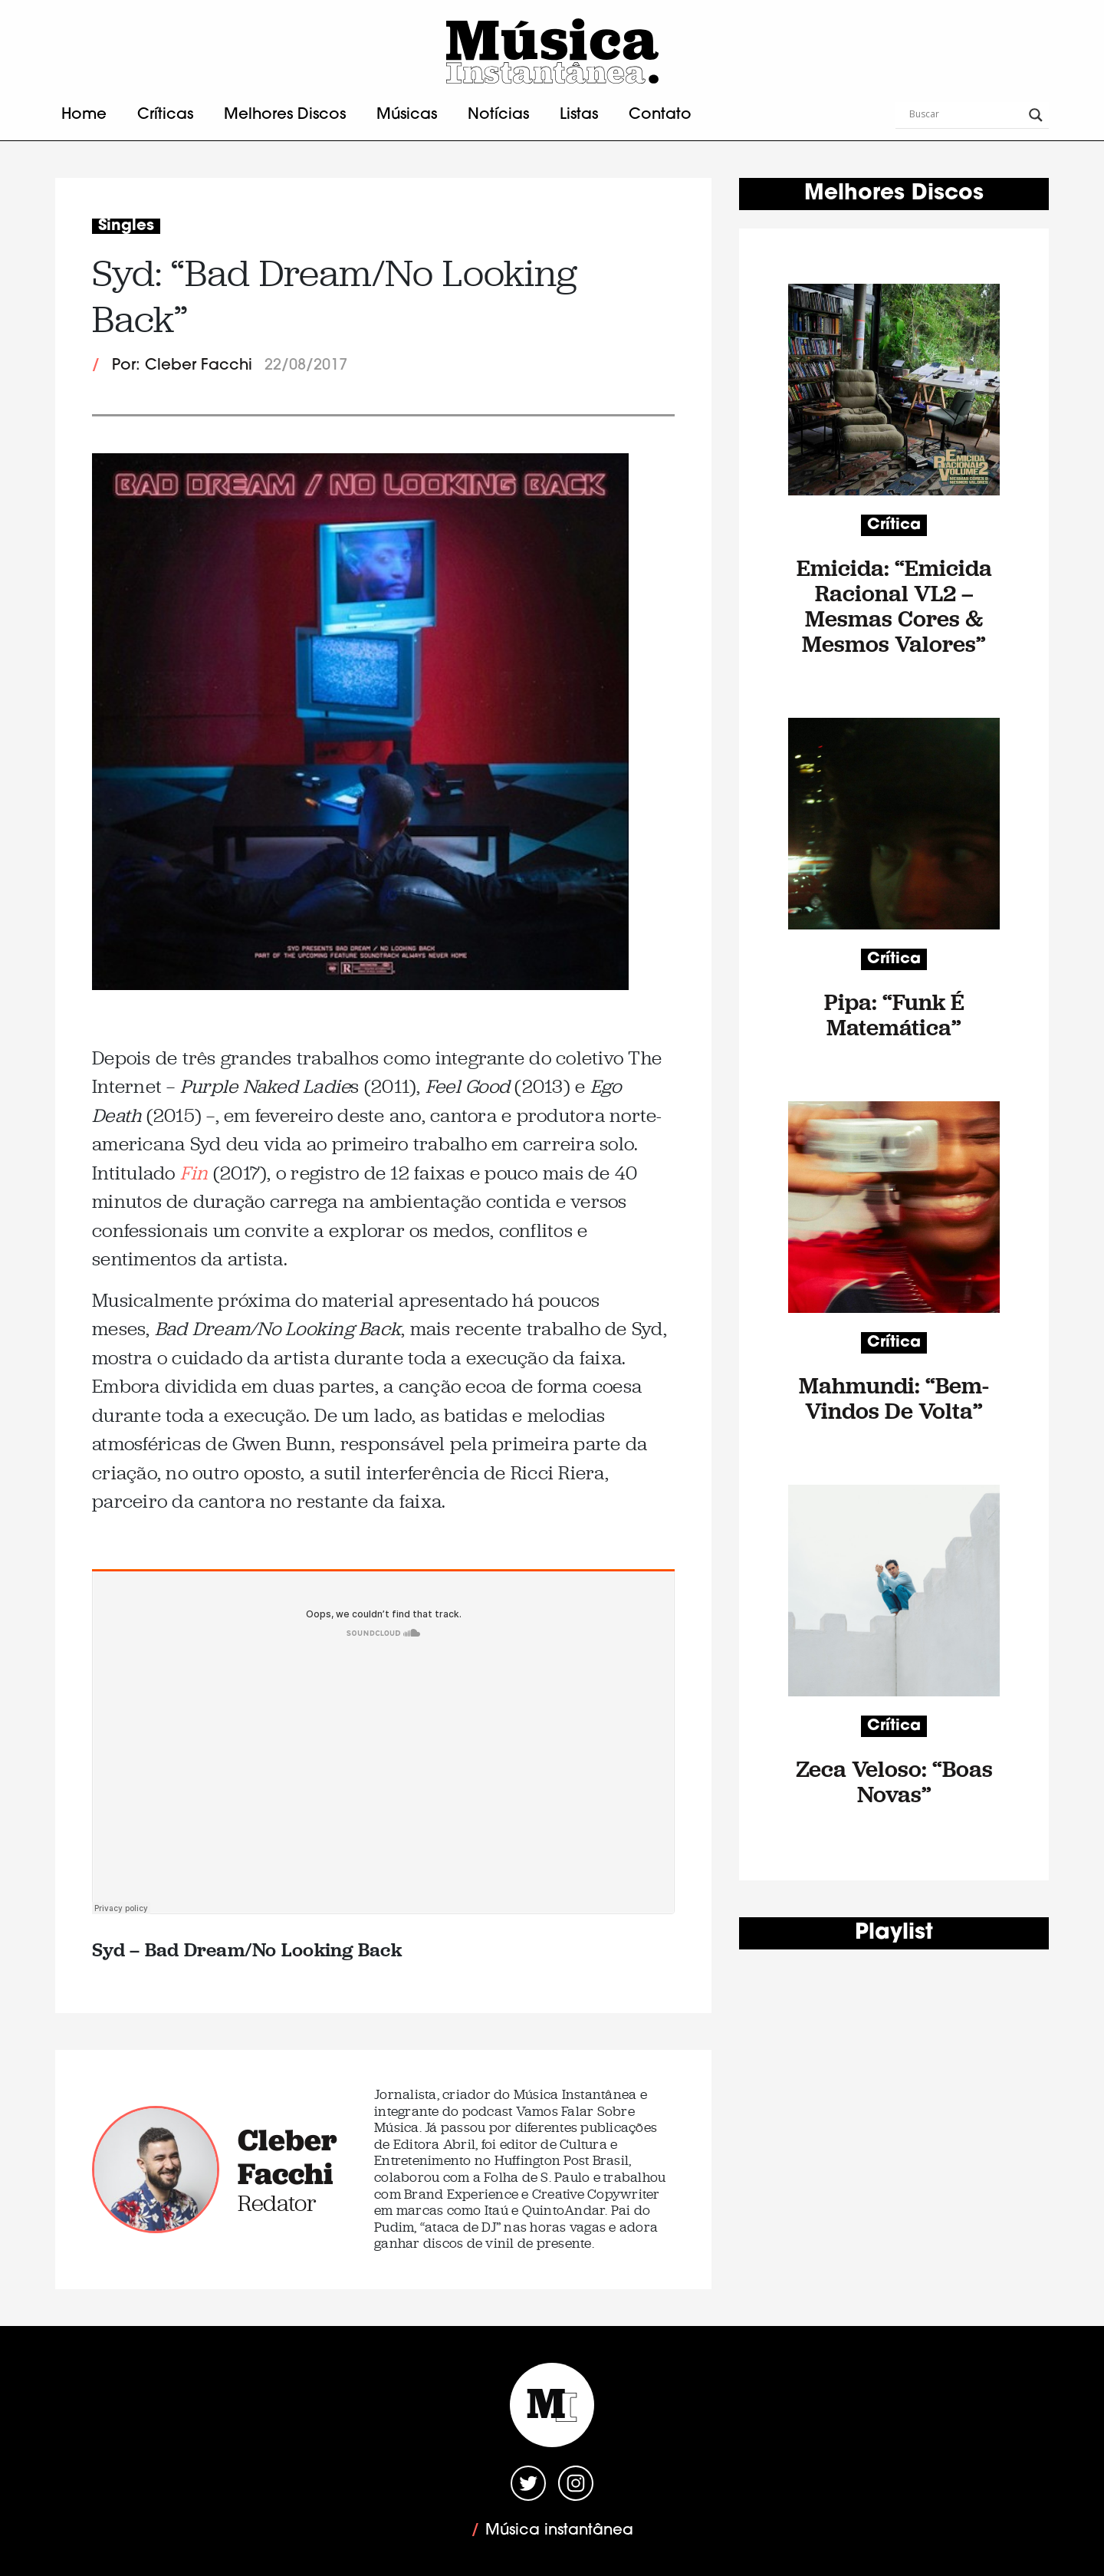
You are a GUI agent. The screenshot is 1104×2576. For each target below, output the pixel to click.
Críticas (165, 115)
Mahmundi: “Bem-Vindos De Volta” (894, 1398)
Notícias (498, 115)
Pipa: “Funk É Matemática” (894, 1014)
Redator (277, 2203)
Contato (660, 115)
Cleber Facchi (287, 2156)
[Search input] (965, 115)
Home (84, 115)
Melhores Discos (285, 115)
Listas (579, 115)
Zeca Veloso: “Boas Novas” (894, 1781)
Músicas (406, 115)
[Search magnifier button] (1035, 115)
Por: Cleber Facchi (182, 365)
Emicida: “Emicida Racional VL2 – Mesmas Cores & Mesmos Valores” (894, 605)
